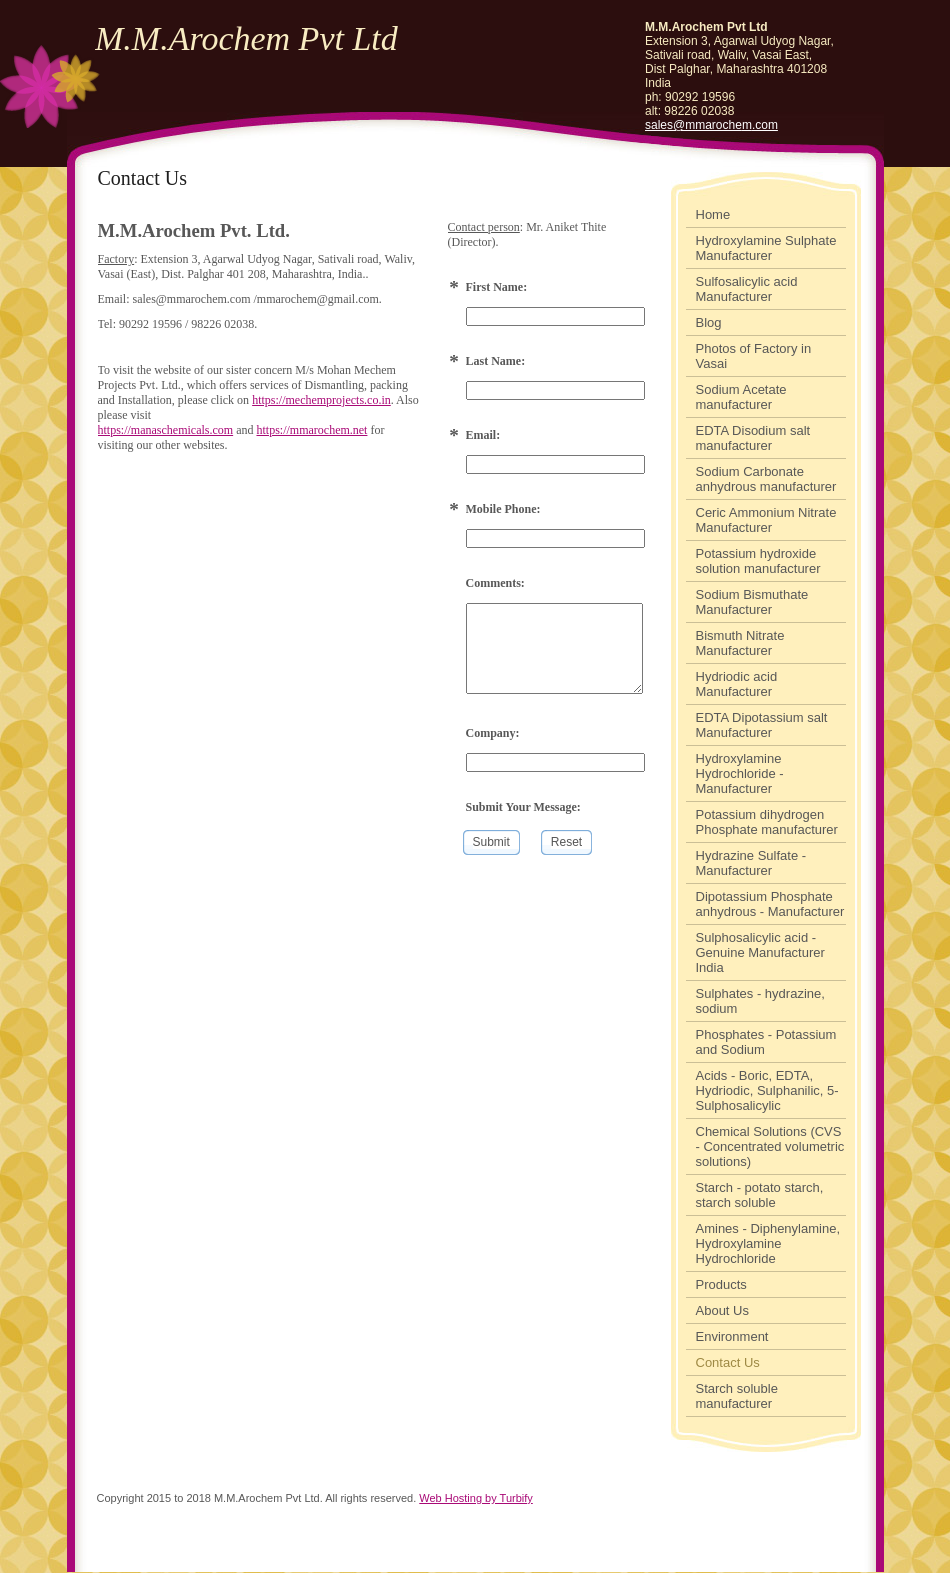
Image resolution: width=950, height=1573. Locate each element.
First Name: (497, 287)
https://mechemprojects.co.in (321, 400)
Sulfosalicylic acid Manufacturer (747, 289)
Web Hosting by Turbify (476, 1498)
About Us (722, 1310)
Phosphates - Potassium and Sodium (766, 1042)
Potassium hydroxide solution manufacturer (758, 561)
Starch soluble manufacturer (737, 1396)
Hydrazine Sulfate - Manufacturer (751, 863)
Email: (483, 435)
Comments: (495, 583)
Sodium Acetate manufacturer (741, 397)
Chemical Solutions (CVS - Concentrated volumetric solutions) (770, 1146)
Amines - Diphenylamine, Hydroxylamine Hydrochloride (768, 1243)
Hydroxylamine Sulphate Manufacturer (766, 248)
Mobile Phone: (503, 509)
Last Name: (496, 361)
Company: (493, 733)
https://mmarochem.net (311, 430)
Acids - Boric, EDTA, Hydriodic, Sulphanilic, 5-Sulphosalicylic (767, 1090)
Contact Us (728, 1362)
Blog (709, 322)
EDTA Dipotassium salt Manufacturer (762, 725)
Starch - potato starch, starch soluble (760, 1195)
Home (713, 214)
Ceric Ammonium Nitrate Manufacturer (766, 520)
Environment (732, 1336)
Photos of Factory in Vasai (754, 356)
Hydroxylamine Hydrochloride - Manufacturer (740, 773)
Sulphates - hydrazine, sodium (760, 1001)
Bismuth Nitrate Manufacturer (740, 643)
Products (721, 1284)
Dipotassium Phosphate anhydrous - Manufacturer (770, 904)
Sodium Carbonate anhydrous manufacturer (766, 479)
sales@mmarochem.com (711, 125)
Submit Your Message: (523, 807)
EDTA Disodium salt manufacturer (753, 438)
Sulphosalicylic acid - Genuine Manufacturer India (760, 952)
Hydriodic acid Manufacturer (737, 684)
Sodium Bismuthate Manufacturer (752, 602)
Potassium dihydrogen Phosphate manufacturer (767, 822)
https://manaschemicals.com (166, 430)
